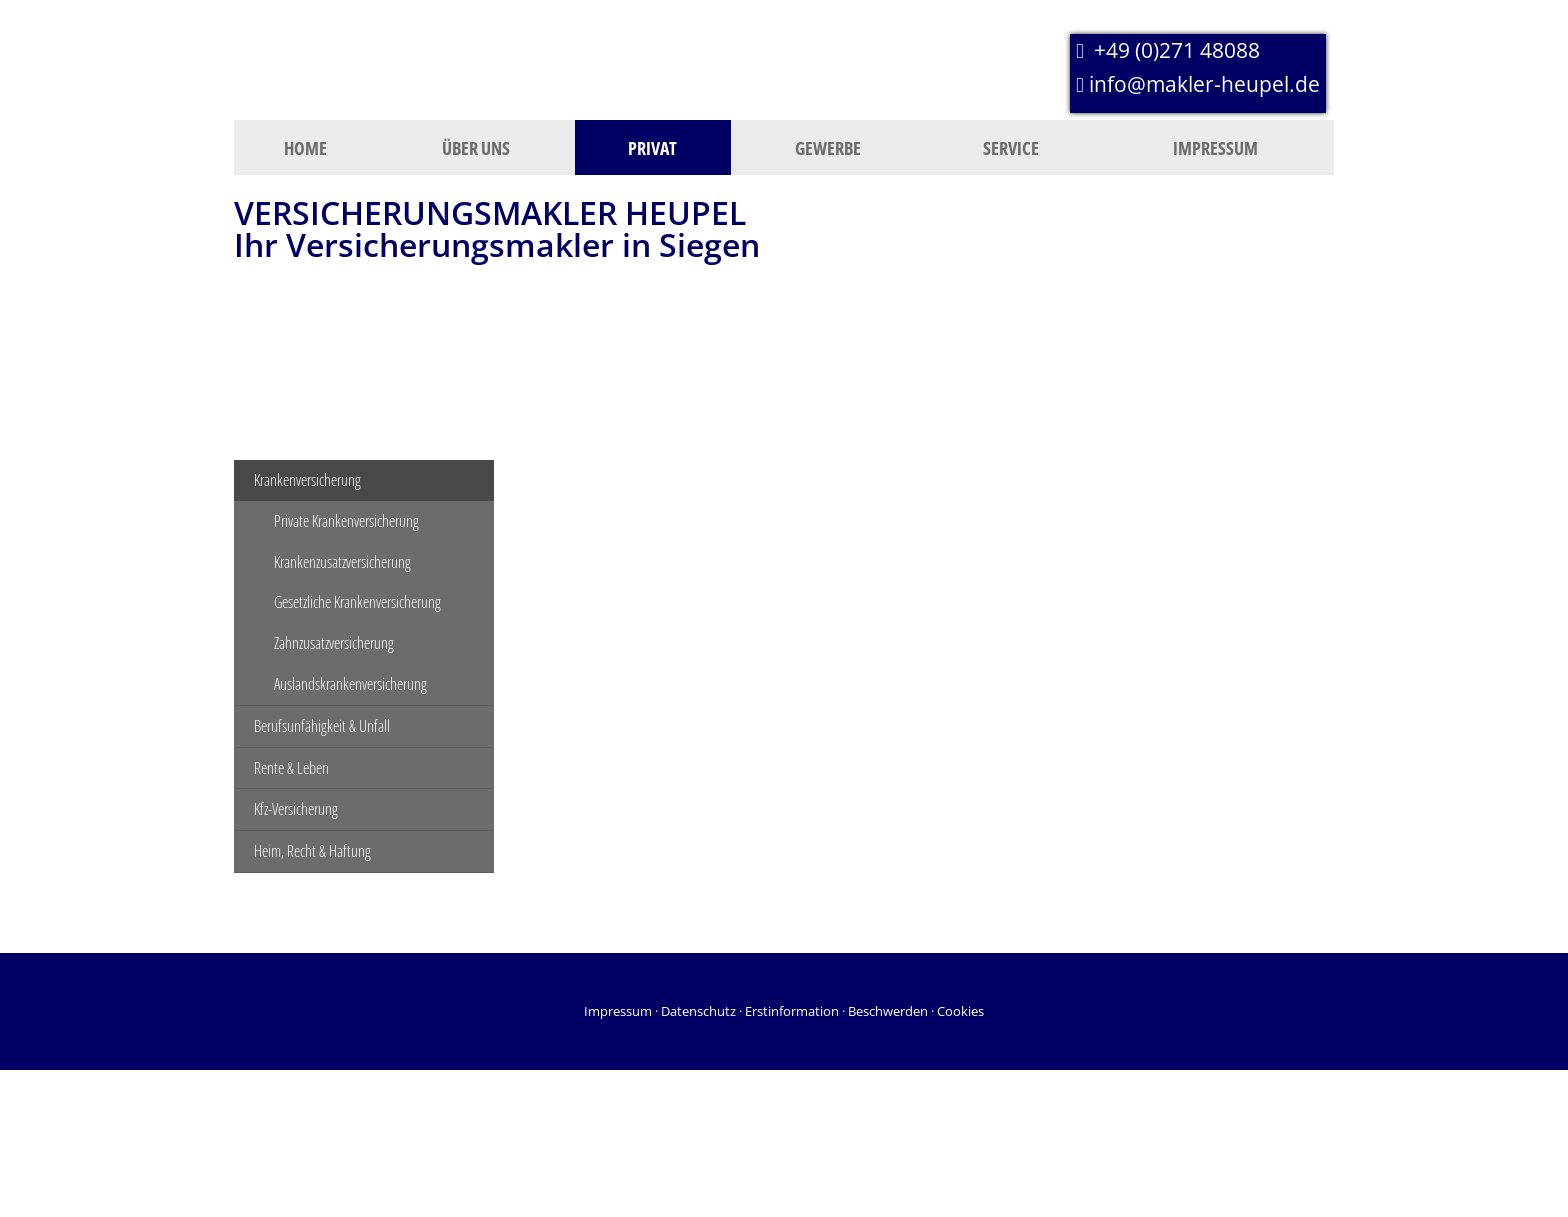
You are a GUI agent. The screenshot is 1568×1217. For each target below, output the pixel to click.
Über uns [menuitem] (476, 148)
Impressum (618, 1011)
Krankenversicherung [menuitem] (307, 480)
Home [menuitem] (305, 148)
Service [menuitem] (1011, 148)
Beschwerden (888, 1011)
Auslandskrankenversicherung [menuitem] (350, 684)
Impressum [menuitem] (1215, 148)
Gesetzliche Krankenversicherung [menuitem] (357, 602)
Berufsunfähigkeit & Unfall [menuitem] (322, 726)
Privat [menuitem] (652, 148)
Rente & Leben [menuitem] (291, 768)
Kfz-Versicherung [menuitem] (296, 809)
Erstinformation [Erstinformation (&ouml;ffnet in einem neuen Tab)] (792, 1011)
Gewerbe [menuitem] (828, 148)
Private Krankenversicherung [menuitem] (346, 521)
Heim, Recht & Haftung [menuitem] (312, 851)
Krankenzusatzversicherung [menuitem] (342, 562)
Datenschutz (698, 1011)
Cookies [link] (960, 1011)
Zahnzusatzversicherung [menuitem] (334, 643)
